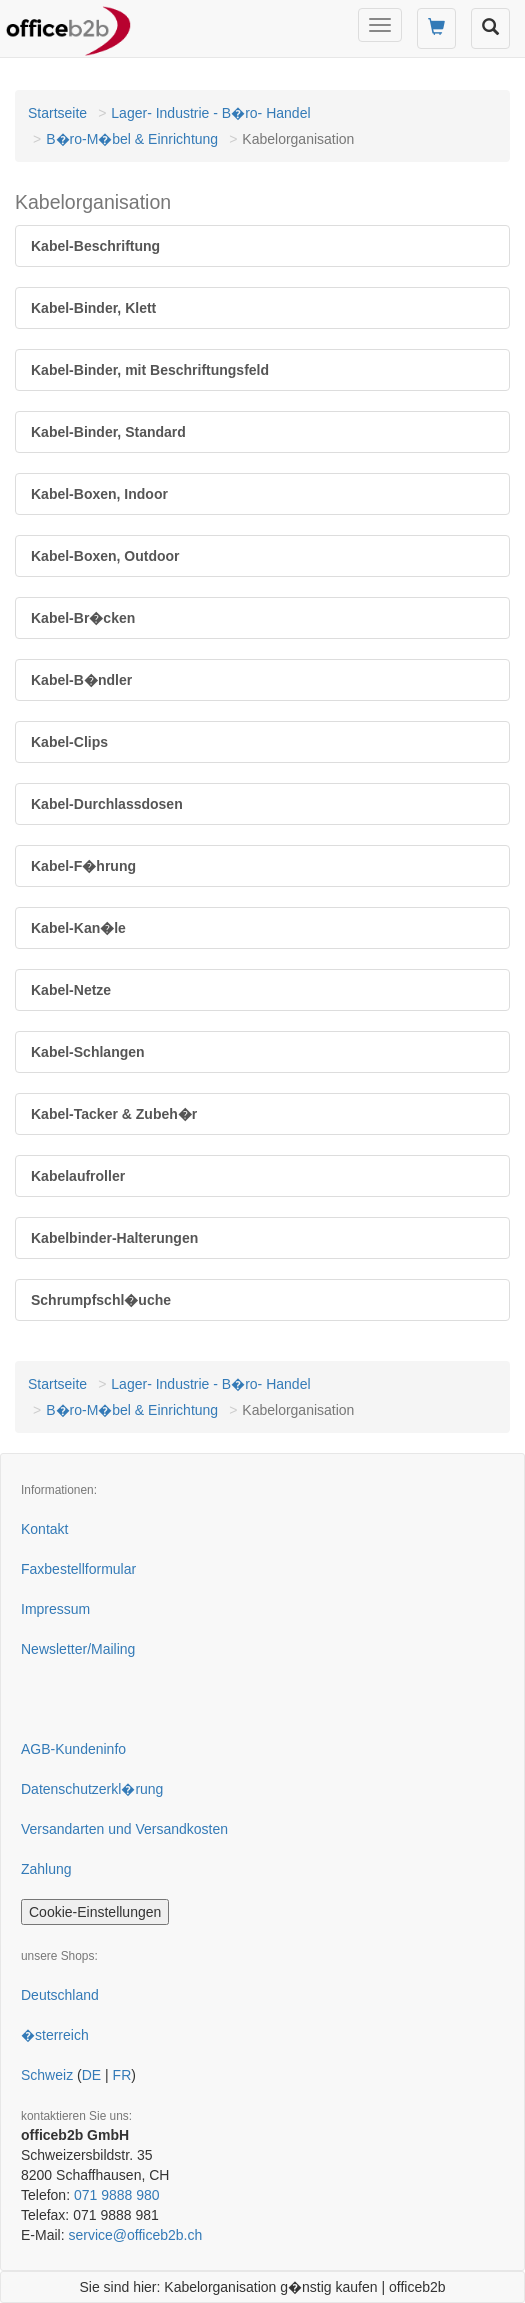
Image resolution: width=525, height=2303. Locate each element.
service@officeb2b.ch (135, 2235)
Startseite (57, 113)
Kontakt (44, 1529)
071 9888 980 (117, 2195)
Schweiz (47, 2075)
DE (91, 2075)
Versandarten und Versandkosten (124, 1829)
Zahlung (46, 1869)
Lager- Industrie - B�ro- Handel (210, 113)
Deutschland (60, 1995)
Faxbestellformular (78, 1569)
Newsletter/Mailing (78, 1649)
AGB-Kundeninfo (73, 1749)
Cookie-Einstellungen (95, 1912)
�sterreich (55, 2035)
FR (122, 2075)
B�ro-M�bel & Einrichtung (132, 139)
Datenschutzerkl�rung (92, 1789)
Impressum (55, 1609)
